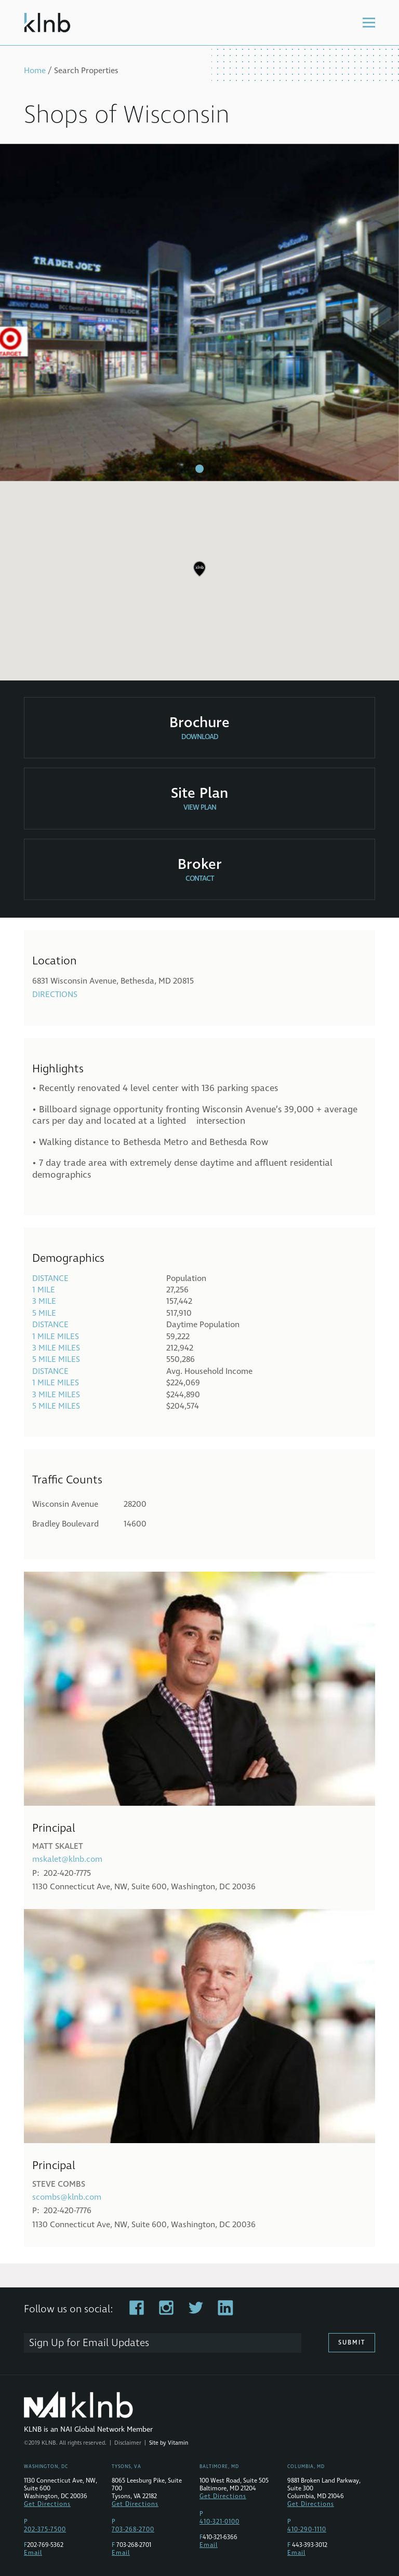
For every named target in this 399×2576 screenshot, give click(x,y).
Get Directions (47, 2504)
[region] (199, 576)
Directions (54, 994)
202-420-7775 (67, 1873)
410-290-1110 (306, 2529)
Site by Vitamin (168, 2443)
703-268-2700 (133, 2529)
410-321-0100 (220, 2522)
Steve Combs (58, 2184)
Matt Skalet (57, 1846)
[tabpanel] (199, 312)
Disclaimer (127, 2443)
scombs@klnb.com (66, 2197)
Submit (351, 2342)
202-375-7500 (45, 2529)
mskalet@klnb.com (67, 1859)
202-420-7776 (67, 2210)
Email (33, 2553)
